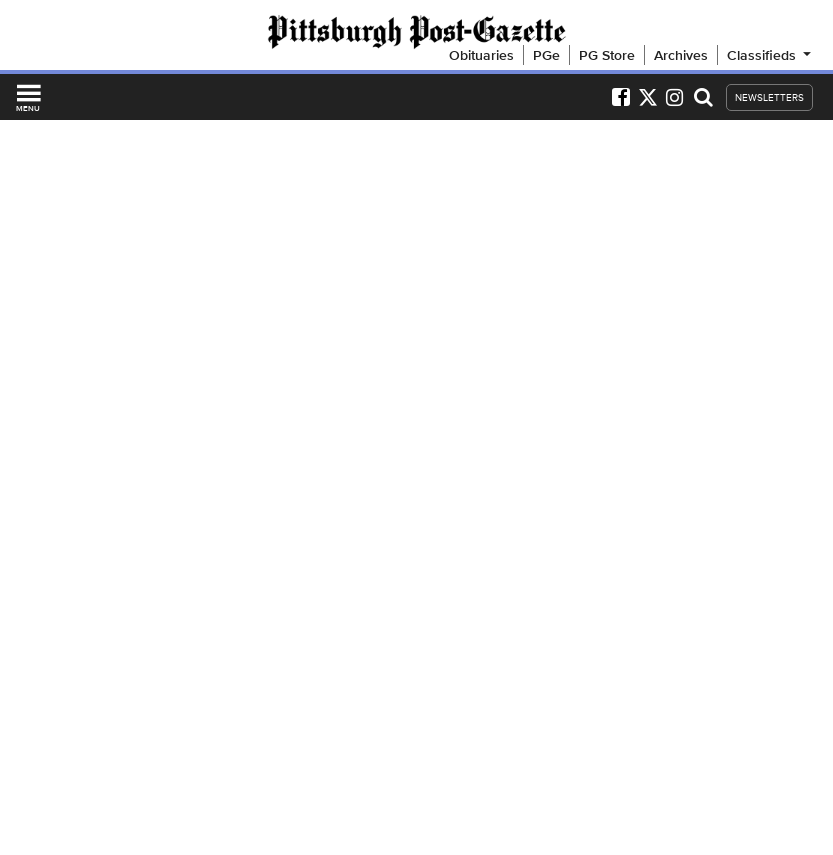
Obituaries (481, 55)
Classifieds (770, 55)
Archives (681, 55)
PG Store (607, 55)
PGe (546, 55)
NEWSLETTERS (769, 97)
